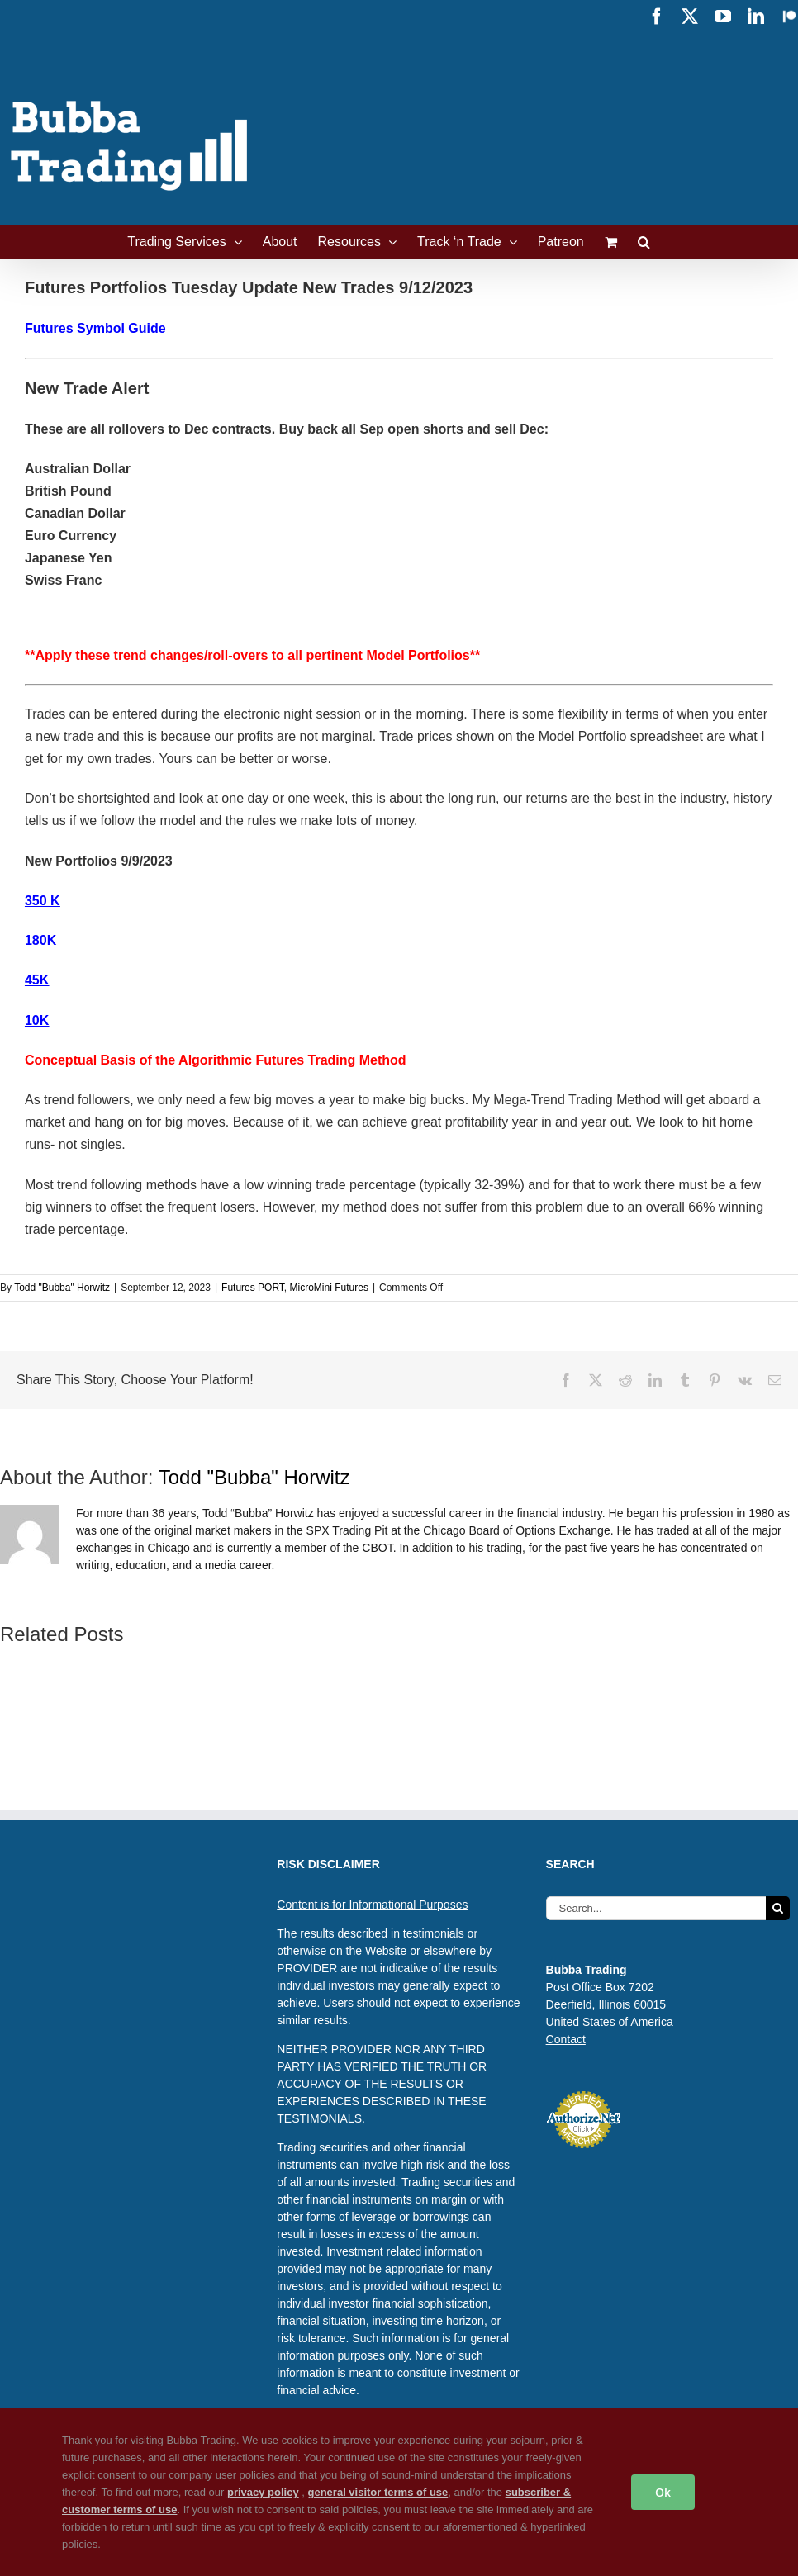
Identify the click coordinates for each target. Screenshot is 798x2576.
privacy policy (263, 2492)
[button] (644, 242)
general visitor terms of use (378, 2492)
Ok (663, 2492)
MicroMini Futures (329, 1287)
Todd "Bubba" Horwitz (62, 1287)
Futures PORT (252, 1287)
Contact (566, 2039)
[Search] (778, 1908)
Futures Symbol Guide (95, 328)
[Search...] (656, 1908)
